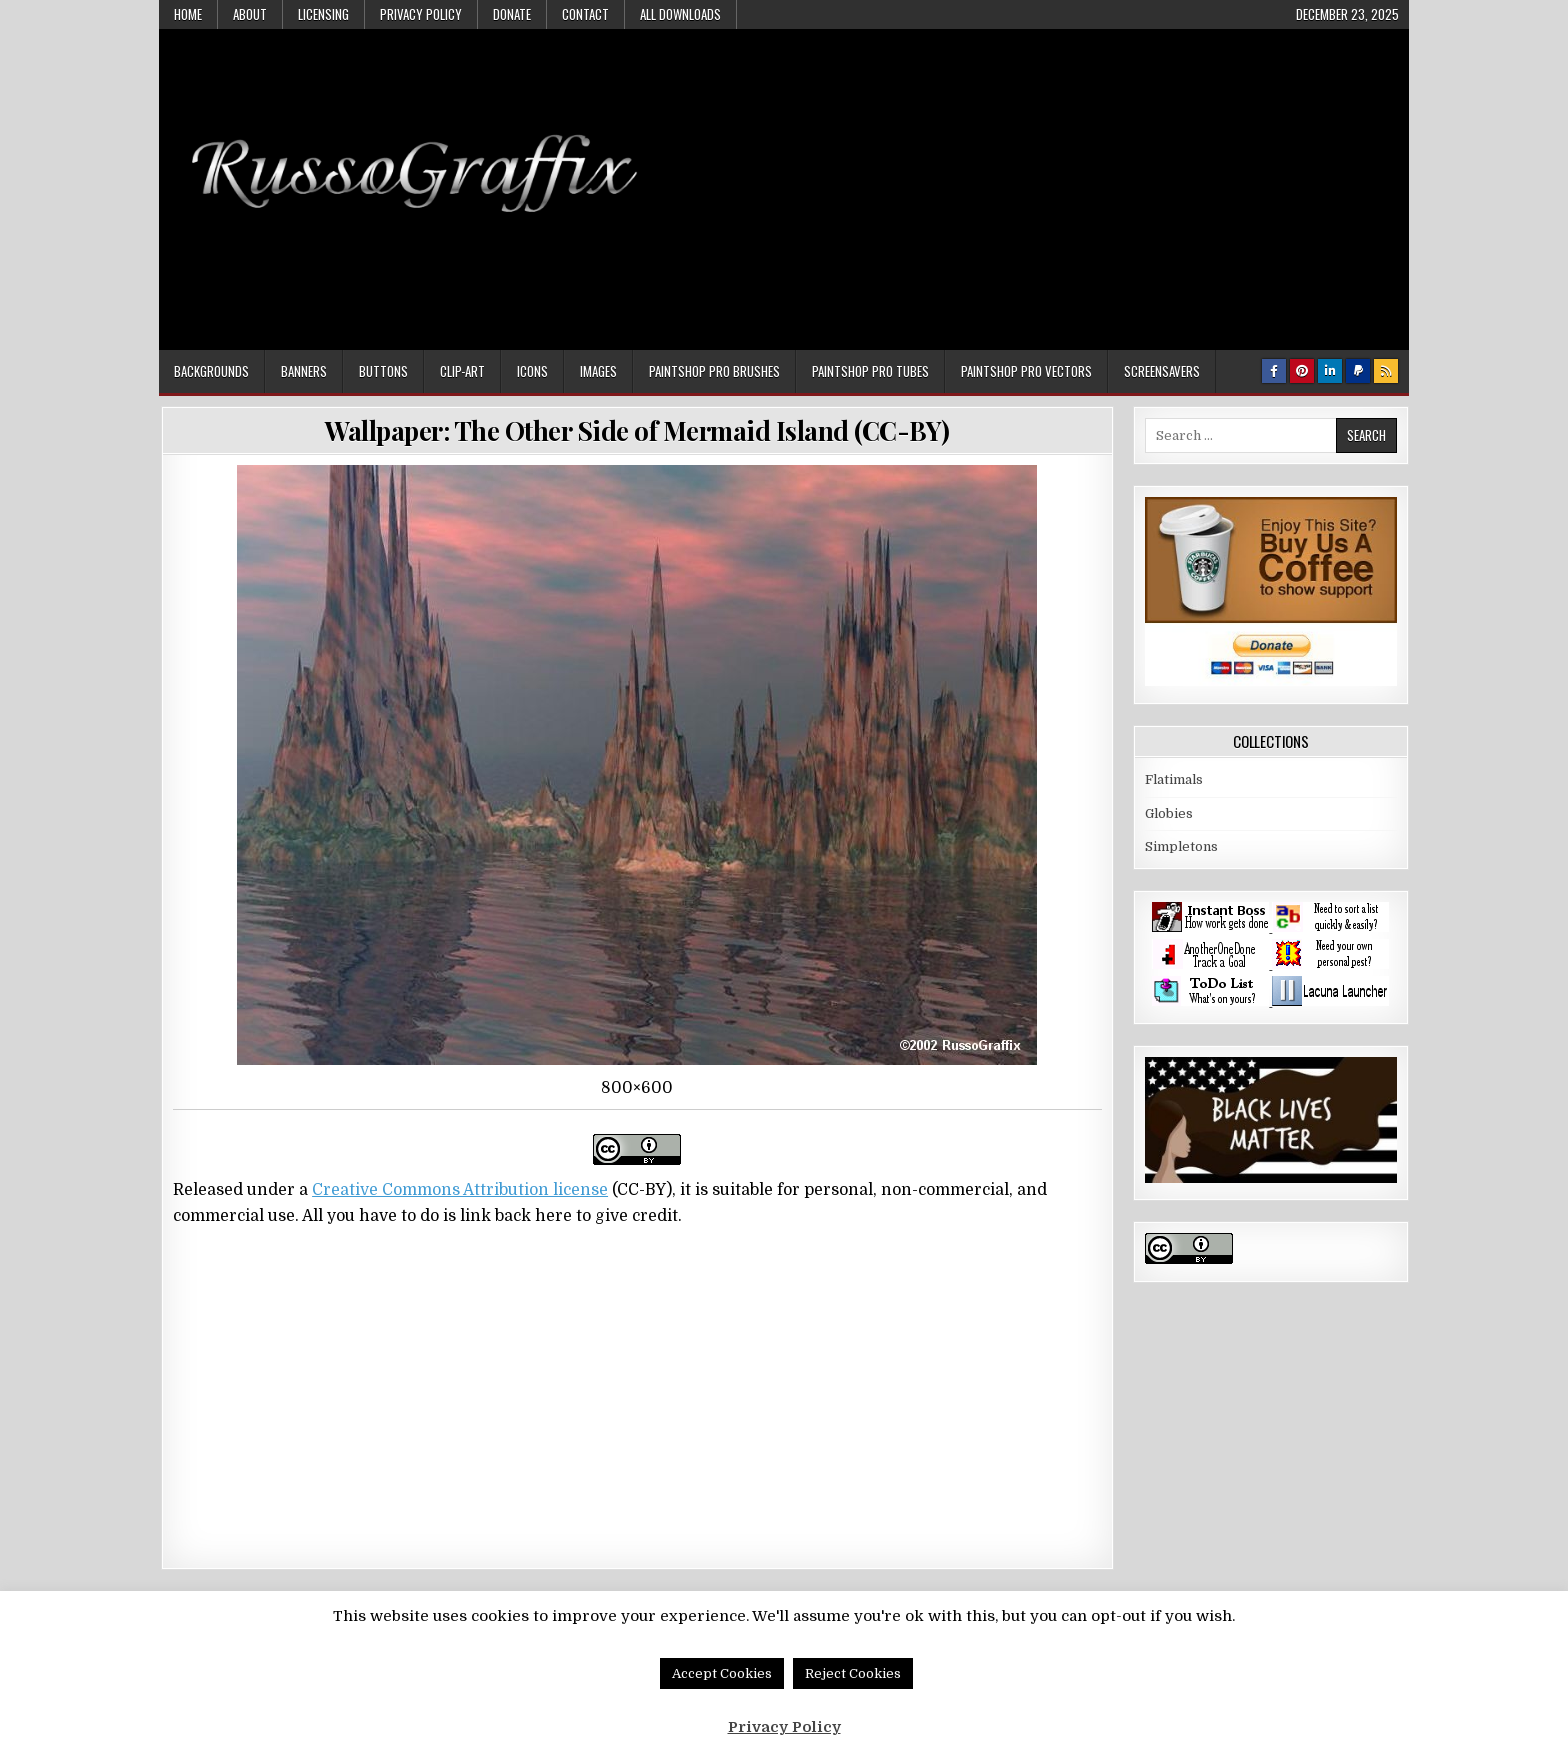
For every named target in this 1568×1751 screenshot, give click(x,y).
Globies (1169, 813)
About (250, 14)
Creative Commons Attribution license (460, 1190)
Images (598, 371)
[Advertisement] (1035, 179)
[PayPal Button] (1358, 371)
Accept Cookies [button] (722, 1673)
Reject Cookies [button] (853, 1673)
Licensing (323, 14)
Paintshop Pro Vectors (1026, 371)
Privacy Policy (421, 14)
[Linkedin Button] (1330, 371)
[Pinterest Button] (1302, 371)
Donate (512, 14)
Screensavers (1162, 371)
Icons (532, 371)
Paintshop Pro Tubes (870, 371)
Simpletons (1181, 846)
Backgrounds (211, 371)
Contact (585, 14)
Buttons (383, 371)
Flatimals (1174, 779)
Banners (304, 371)
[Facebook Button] (1274, 371)
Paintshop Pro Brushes (714, 371)
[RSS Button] (1386, 371)
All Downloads (680, 14)
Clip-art (462, 371)
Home (188, 14)
